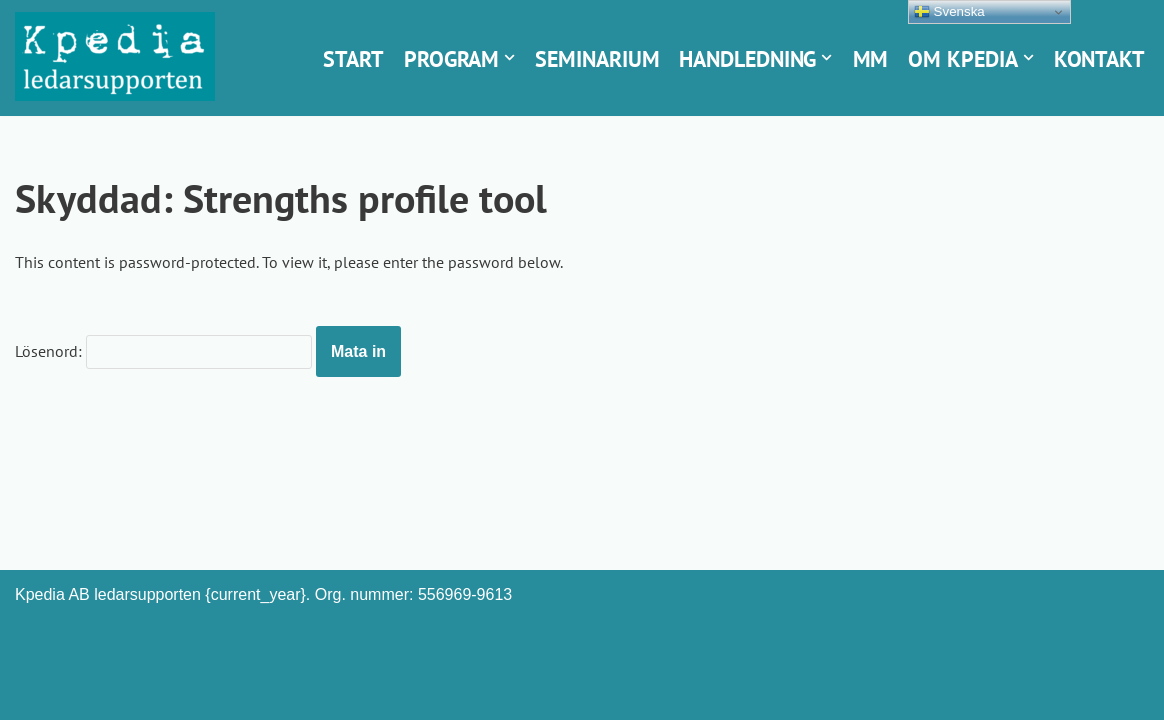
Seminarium (597, 58)
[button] (509, 57)
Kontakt (1099, 58)
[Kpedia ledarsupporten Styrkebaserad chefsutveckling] (115, 56)
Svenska (949, 12)
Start (353, 58)
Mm (871, 58)
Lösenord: (163, 352)
